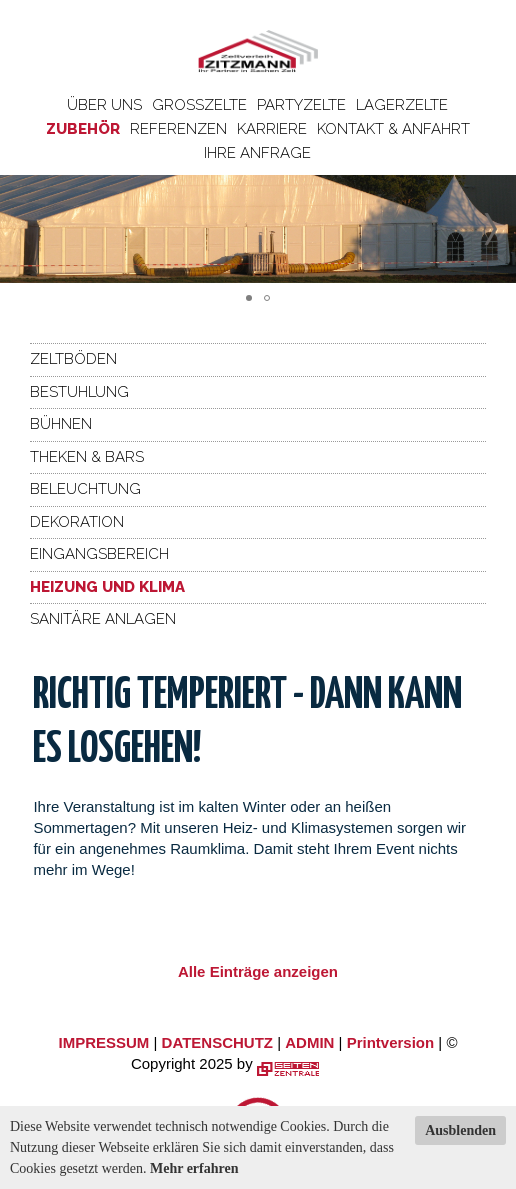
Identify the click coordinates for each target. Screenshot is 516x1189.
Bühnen (61, 424)
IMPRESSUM (104, 1042)
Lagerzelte (402, 105)
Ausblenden (460, 1130)
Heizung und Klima (107, 587)
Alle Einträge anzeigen (258, 971)
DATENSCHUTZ (217, 1042)
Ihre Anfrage (257, 153)
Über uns (104, 105)
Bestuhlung (79, 392)
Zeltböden (73, 359)
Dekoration (77, 522)
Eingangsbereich (99, 554)
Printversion (391, 1042)
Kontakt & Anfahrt (393, 129)
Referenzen (178, 129)
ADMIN (309, 1042)
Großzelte (199, 105)
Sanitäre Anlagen (103, 619)
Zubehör (83, 129)
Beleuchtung (85, 489)
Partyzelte (301, 105)
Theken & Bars (87, 457)
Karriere (272, 129)
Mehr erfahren (194, 1168)
